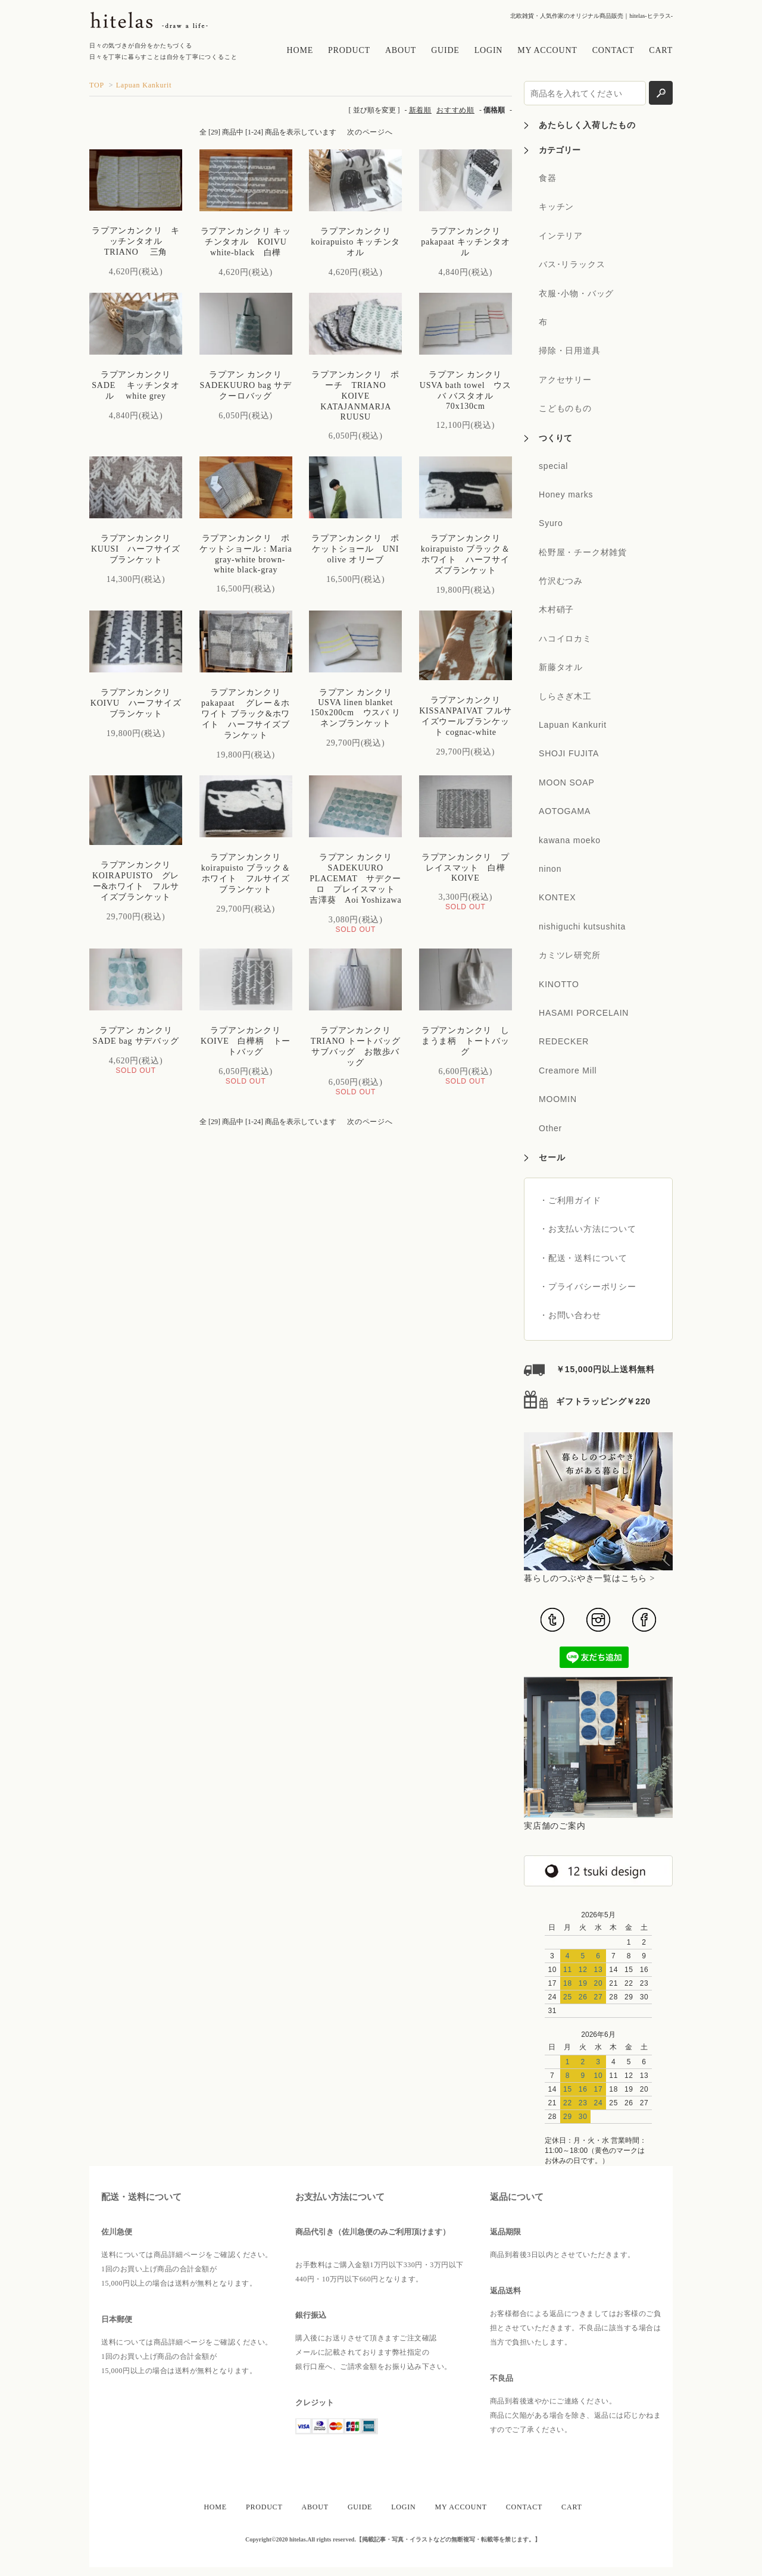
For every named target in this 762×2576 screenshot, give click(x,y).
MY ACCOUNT (547, 50)
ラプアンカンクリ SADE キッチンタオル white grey (136, 385)
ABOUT (400, 50)
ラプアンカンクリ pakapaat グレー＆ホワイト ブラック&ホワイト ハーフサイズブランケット (245, 714)
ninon (550, 869)
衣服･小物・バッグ (576, 293)
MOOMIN (558, 1099)
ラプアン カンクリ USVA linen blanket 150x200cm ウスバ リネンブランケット (355, 708)
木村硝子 (556, 609)
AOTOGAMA (565, 811)
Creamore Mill (568, 1070)
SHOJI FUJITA (569, 753)
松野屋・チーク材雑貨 (583, 552)
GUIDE (445, 50)
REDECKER (564, 1041)
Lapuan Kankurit (144, 85)
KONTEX (557, 897)
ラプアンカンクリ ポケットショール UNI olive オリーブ (359, 549)
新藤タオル (561, 667)
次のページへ (370, 132)
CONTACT (613, 50)
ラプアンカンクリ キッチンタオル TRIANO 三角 (136, 241)
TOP (96, 85)
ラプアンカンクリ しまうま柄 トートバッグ (465, 1041)
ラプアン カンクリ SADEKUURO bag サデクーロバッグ (245, 385)
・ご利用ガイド (570, 1200)
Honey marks (566, 494)
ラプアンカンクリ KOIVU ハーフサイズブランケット (136, 703)
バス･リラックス (572, 264)
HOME (300, 50)
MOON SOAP (567, 782)
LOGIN (488, 50)
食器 (548, 178)
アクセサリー (565, 379)
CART (661, 50)
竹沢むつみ (561, 581)
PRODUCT (349, 50)
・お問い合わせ (570, 1315)
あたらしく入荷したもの (587, 125)
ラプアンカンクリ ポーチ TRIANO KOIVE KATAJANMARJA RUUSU (355, 395)
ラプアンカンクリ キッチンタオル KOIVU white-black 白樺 (248, 242)
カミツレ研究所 (570, 955)
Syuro (551, 523)
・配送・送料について (583, 1258)
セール (552, 1157)
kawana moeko (570, 840)
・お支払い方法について (587, 1229)
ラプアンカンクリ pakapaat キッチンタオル (465, 242)
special (553, 466)
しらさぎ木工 (565, 696)
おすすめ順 (455, 110)
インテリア (561, 235)
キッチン (556, 206)
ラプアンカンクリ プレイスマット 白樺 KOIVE (467, 867)
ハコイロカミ (565, 638)
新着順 (420, 110)
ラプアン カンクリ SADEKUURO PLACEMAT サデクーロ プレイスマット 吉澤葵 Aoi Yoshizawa (360, 878)
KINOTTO (559, 984)
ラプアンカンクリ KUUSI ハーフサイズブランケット (135, 549)
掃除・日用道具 (570, 350)
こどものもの (565, 408)
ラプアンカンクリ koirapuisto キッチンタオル (355, 242)
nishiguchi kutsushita (582, 926)
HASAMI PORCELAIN (584, 1013)
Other (550, 1128)
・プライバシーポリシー (587, 1286)
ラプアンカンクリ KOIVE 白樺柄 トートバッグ (246, 1041)
